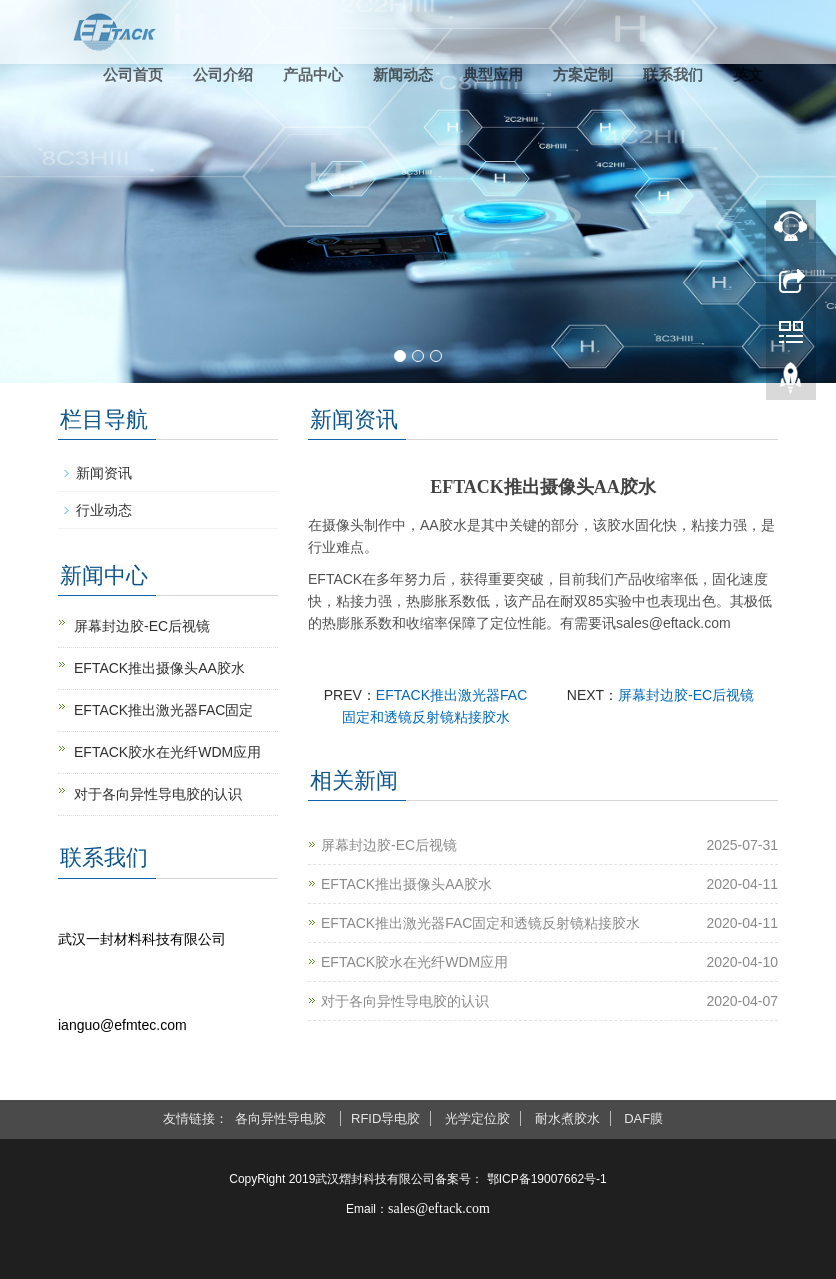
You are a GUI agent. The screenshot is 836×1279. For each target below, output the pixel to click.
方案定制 (583, 74)
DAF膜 (643, 1118)
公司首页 (133, 74)
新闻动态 (403, 74)
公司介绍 (223, 74)
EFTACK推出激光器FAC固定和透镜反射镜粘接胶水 (480, 923)
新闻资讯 (104, 473)
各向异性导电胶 (282, 1118)
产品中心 (313, 74)
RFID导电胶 (385, 1118)
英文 (748, 74)
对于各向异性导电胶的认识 (405, 1001)
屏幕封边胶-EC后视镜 (686, 695)
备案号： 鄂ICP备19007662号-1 (520, 1179)
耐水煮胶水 (567, 1118)
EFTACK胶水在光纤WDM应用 (414, 962)
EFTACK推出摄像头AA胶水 (406, 884)
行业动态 (104, 510)
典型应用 (493, 74)
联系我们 (673, 74)
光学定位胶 (477, 1118)
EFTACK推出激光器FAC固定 (163, 710)
